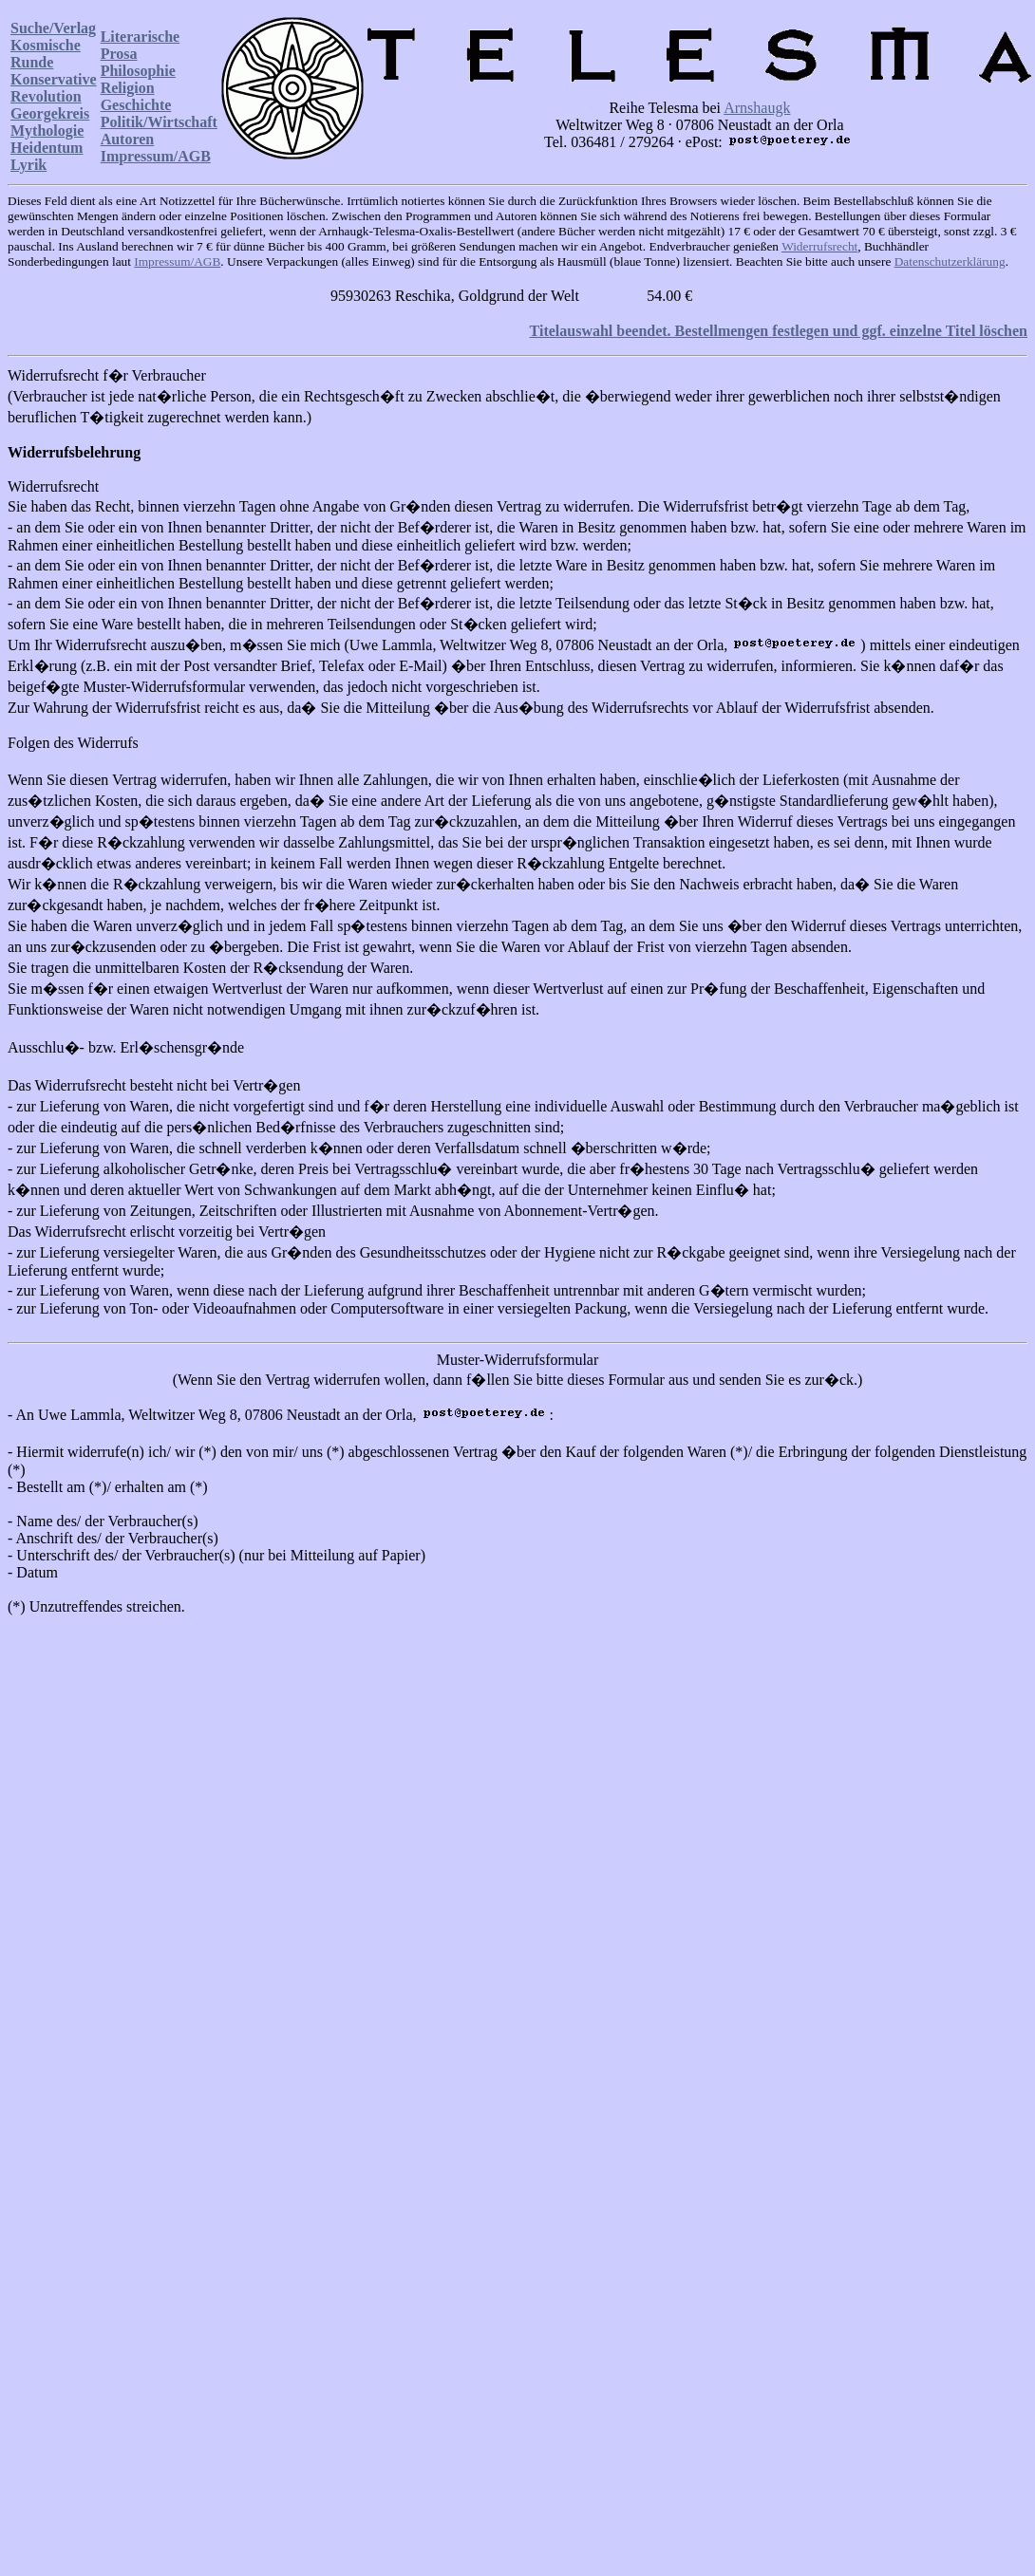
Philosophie (138, 71)
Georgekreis (49, 113)
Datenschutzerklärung (950, 261)
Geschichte (136, 105)
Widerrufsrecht (819, 246)
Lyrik (28, 165)
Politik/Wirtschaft (159, 122)
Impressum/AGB (156, 156)
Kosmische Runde (45, 53)
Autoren (128, 139)
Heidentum (46, 148)
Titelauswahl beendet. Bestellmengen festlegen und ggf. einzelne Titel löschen (778, 331)
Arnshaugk (757, 108)
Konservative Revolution (53, 87)
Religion (128, 88)
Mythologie (47, 130)
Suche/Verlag (53, 28)
